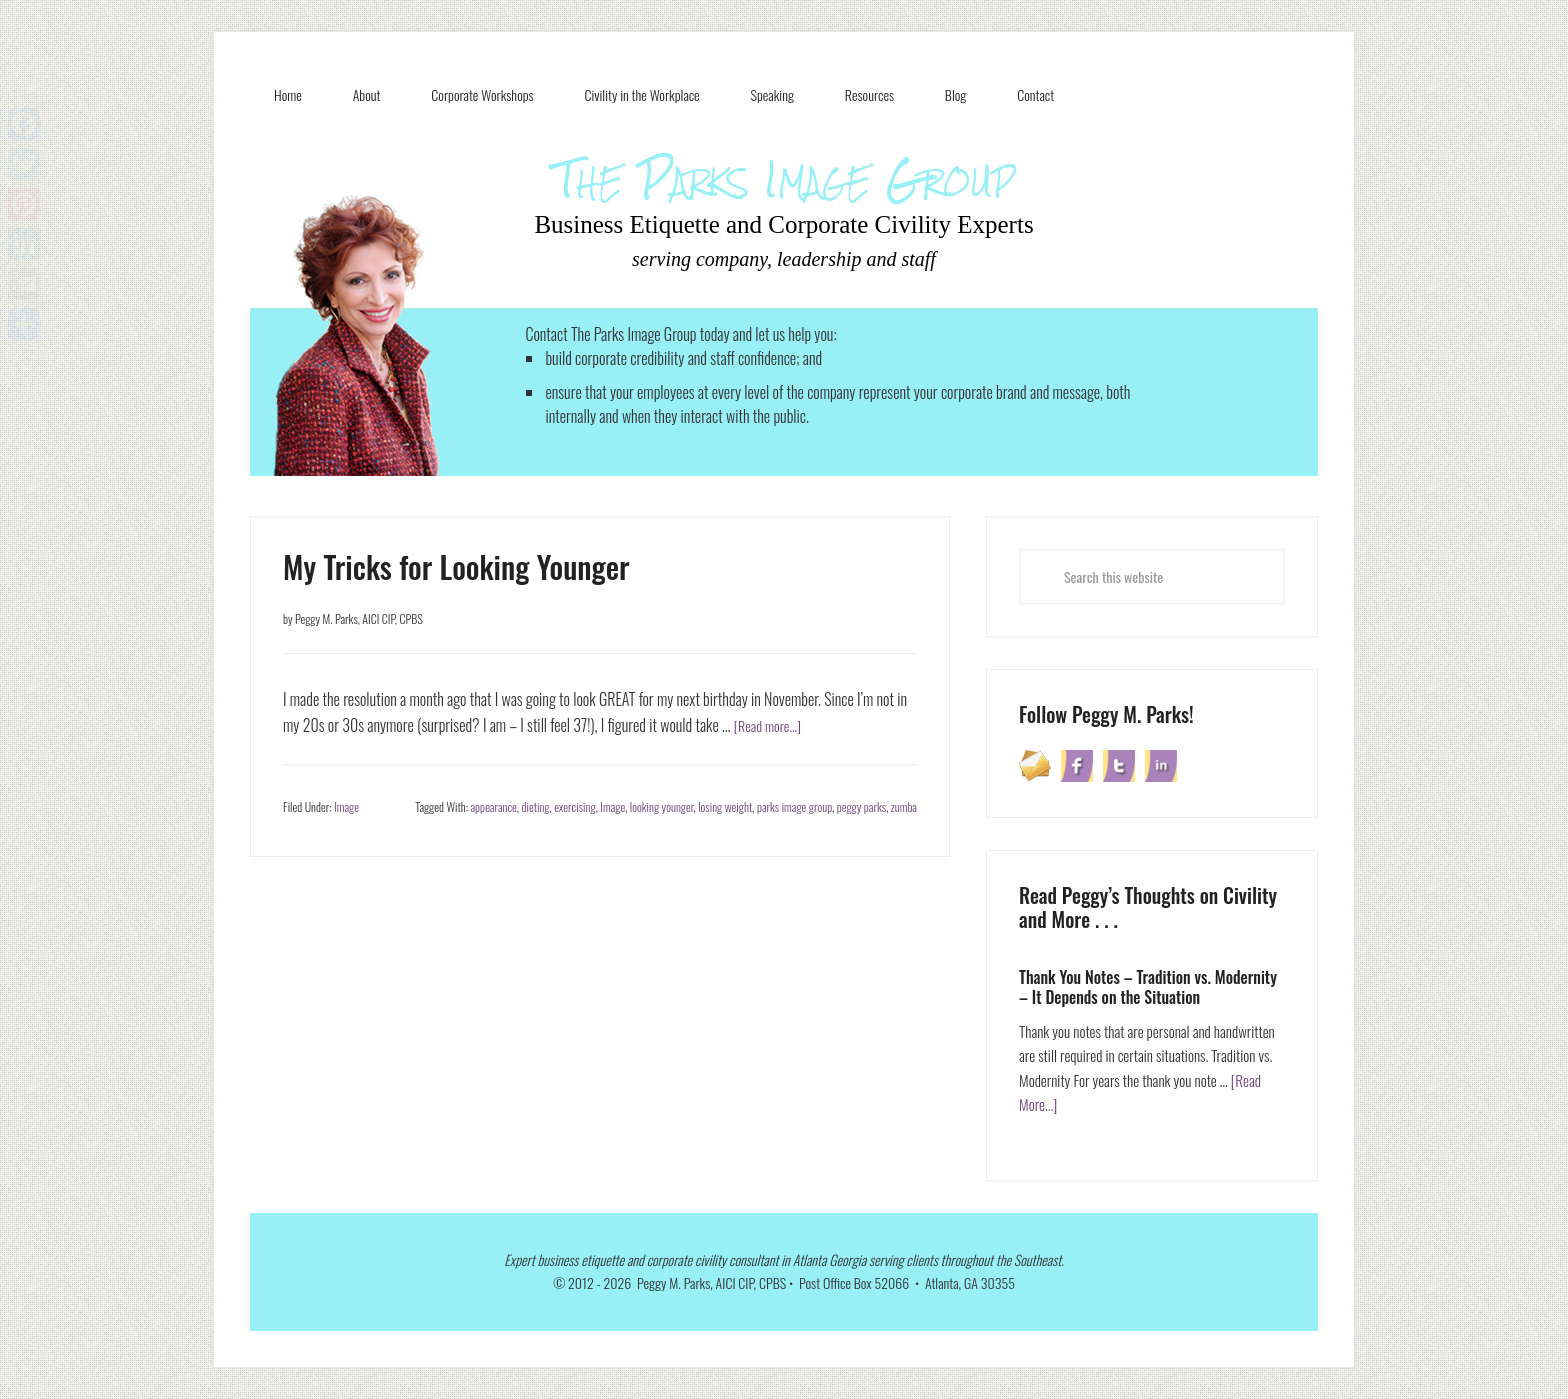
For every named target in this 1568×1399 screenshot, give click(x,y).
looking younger (662, 806)
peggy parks (861, 806)
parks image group (794, 806)
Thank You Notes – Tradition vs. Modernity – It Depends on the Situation (1148, 986)
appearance (494, 806)
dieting (535, 806)
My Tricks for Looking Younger (456, 566)
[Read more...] (772, 725)
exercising (574, 806)
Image (346, 806)
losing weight (725, 806)
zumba (904, 806)
